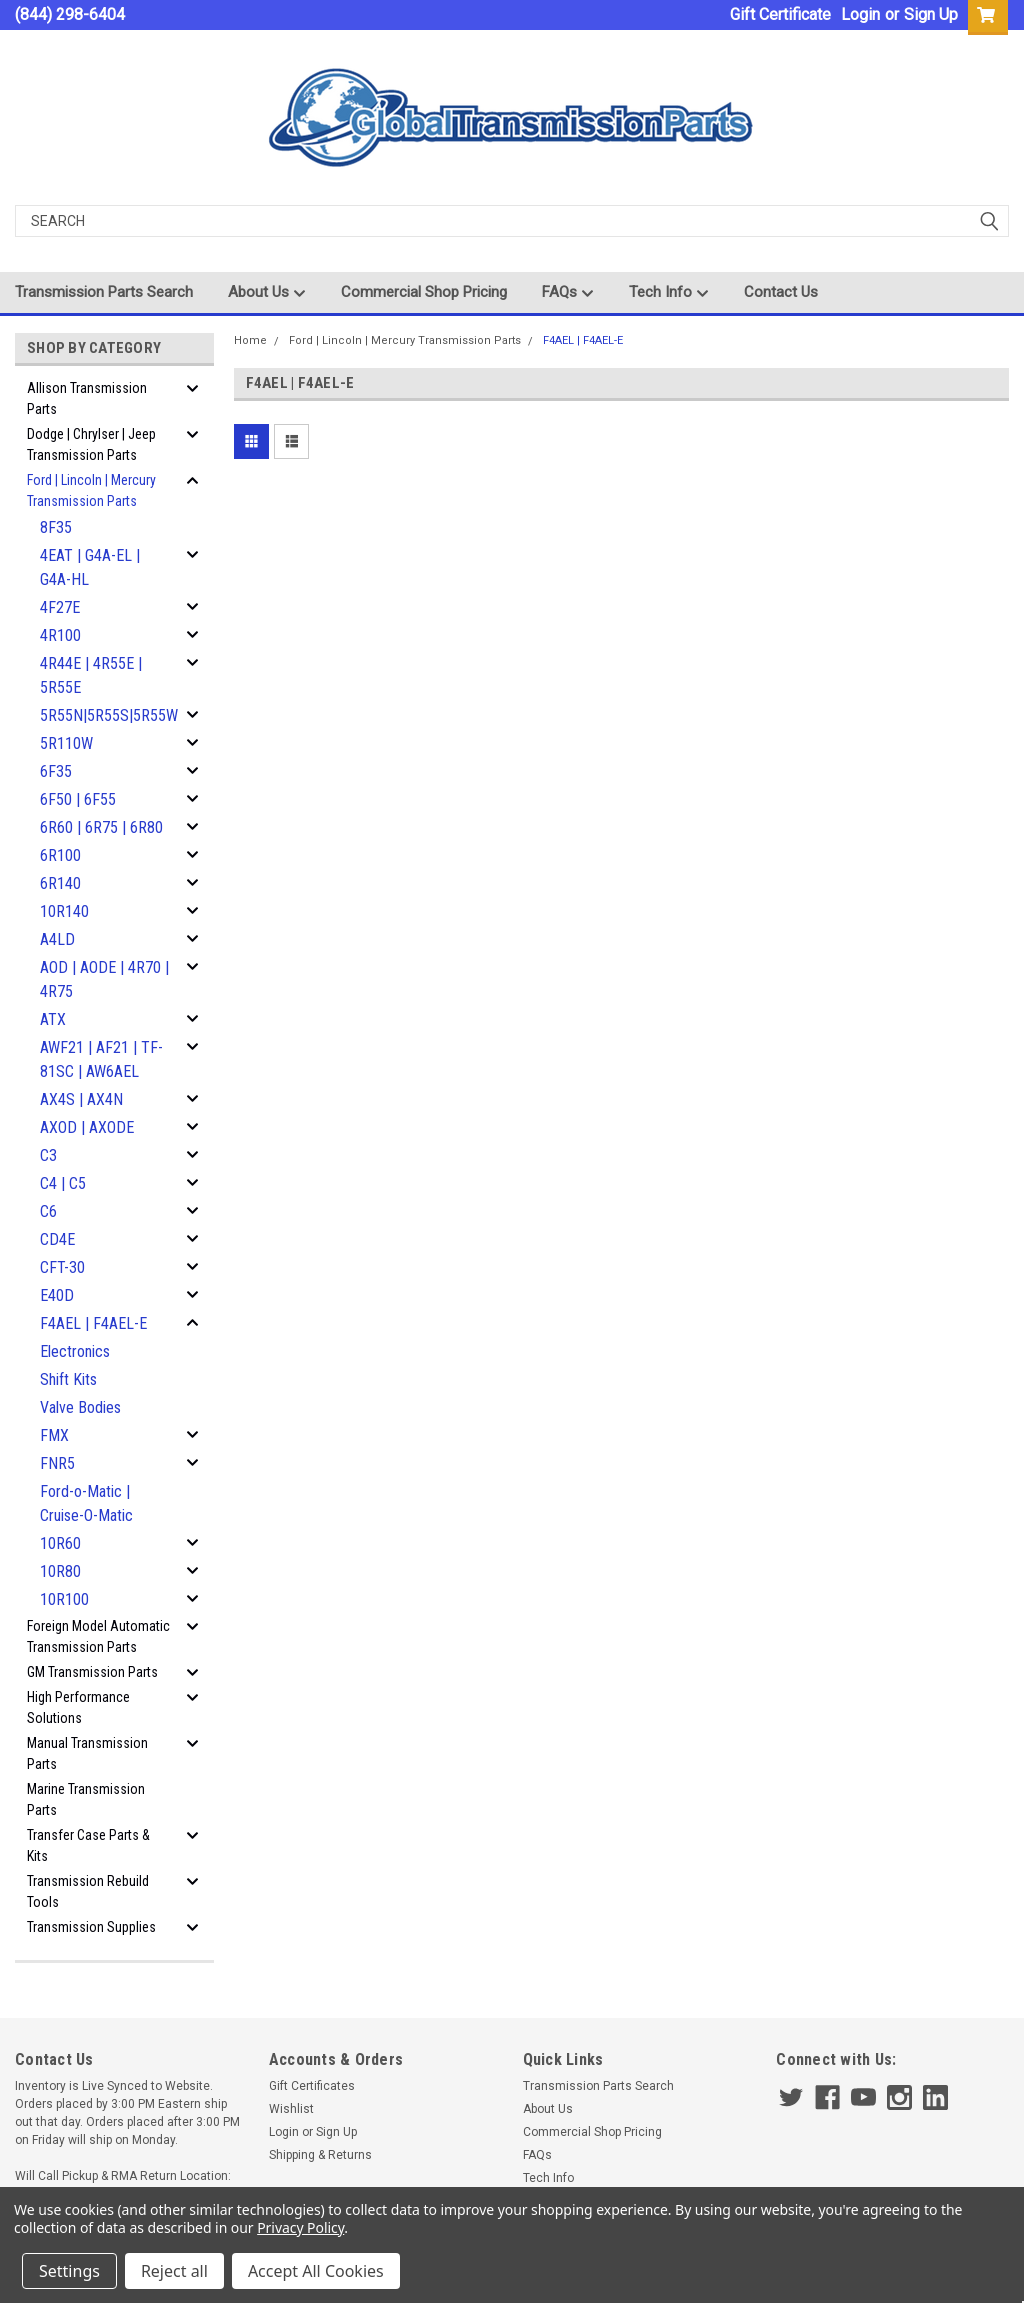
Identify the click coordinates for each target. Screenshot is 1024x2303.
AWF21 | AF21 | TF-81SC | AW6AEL (101, 1059)
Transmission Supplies (91, 1927)
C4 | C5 (63, 1183)
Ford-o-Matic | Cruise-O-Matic (86, 1503)
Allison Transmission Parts (87, 398)
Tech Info (669, 293)
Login (860, 14)
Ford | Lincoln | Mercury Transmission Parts (91, 490)
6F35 (56, 771)
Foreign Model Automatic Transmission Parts (98, 1636)
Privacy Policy (300, 2227)
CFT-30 (62, 1267)
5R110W (66, 743)
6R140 (60, 883)
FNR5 (57, 1463)
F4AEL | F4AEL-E (93, 1323)
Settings (69, 2271)
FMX (54, 1435)
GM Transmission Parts (92, 1672)
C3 (48, 1155)
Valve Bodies (80, 1407)
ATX (53, 1019)
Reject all (174, 2271)
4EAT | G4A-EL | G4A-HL (90, 567)
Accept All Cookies (316, 2271)
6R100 (60, 855)
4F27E (60, 607)
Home (250, 340)
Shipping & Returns (320, 2155)
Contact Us (781, 292)
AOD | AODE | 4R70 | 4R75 (104, 979)
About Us (267, 293)
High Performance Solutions (78, 1707)
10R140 (64, 911)
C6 (48, 1211)
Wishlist (291, 2109)
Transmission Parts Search (104, 292)
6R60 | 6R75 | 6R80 (101, 827)
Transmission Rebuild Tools (88, 1891)
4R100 (60, 635)
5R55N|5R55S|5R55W (109, 715)
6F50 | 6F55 (78, 799)
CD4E (57, 1239)
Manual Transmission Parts (87, 1753)
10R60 (60, 1543)
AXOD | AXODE (87, 1127)
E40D (57, 1295)
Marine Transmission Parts (86, 1799)
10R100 (64, 1599)
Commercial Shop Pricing (424, 292)
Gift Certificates (312, 2086)
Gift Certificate (780, 14)
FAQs (568, 293)
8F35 (56, 527)
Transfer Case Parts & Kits (88, 1845)
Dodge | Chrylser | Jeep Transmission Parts (91, 444)
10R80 (60, 1571)
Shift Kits (68, 1379)
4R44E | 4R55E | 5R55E (91, 675)
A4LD (57, 939)
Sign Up (931, 14)
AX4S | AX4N (81, 1099)
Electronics (75, 1351)
